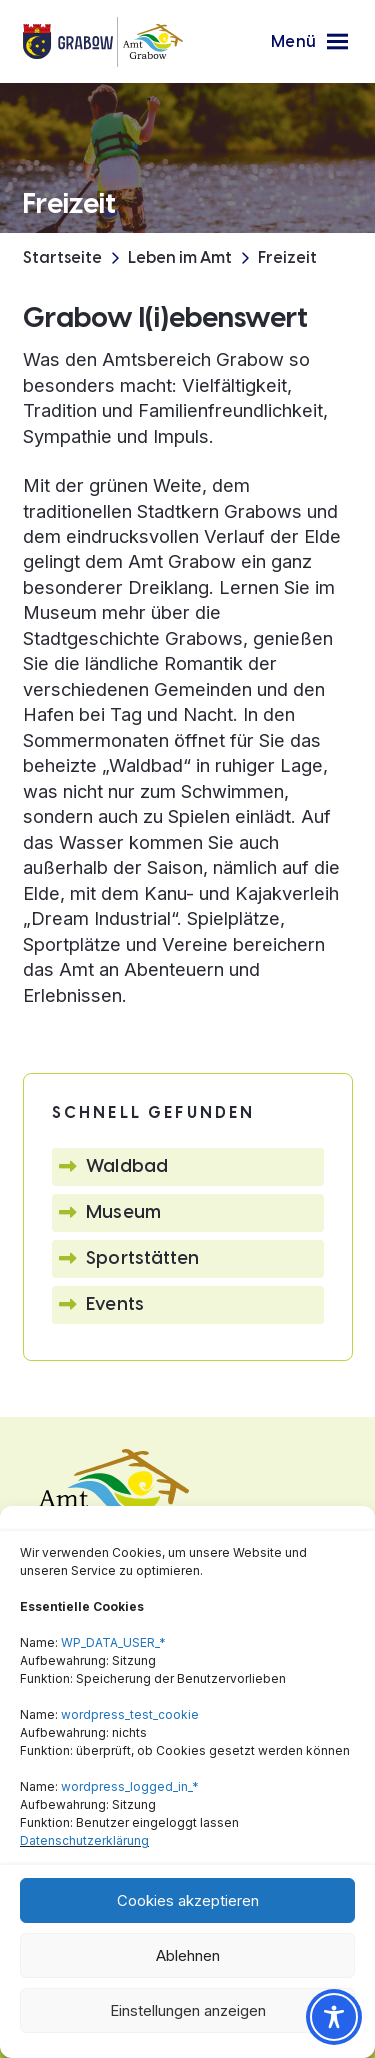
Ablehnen (188, 1955)
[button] (309, 42)
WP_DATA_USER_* (113, 1642)
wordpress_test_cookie (130, 1714)
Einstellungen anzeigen (188, 2010)
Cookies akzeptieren (188, 1900)
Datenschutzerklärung (84, 1840)
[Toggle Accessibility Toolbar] (334, 2017)
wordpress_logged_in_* (130, 1786)
